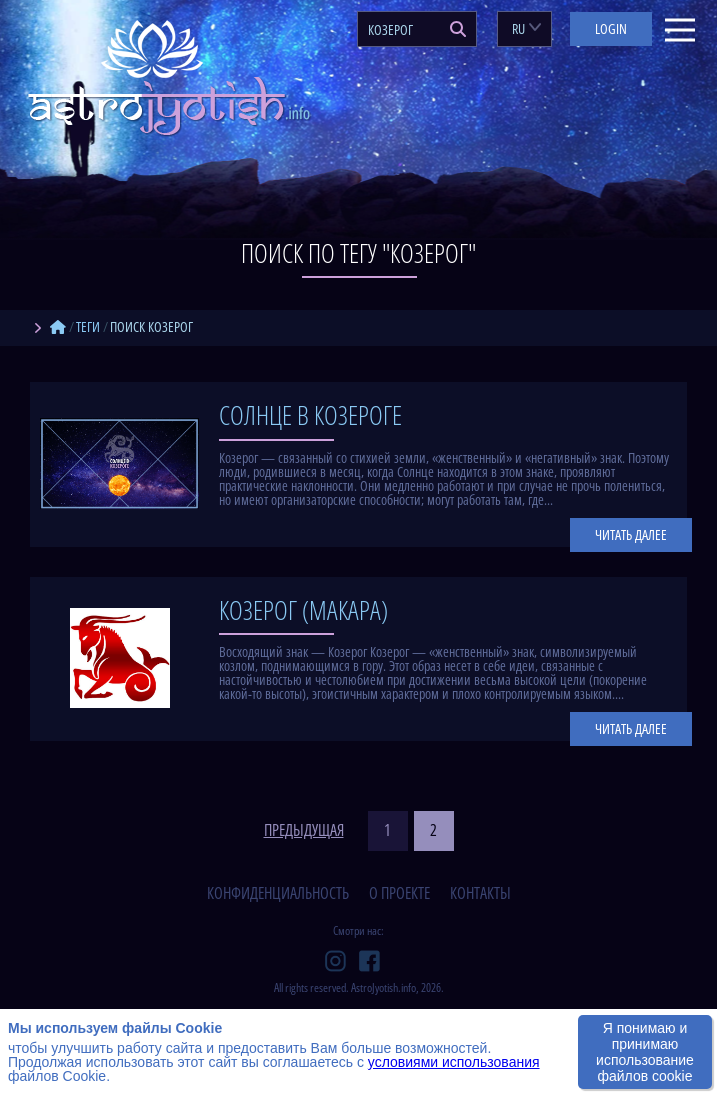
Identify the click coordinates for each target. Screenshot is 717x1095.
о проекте (399, 893)
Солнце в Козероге (310, 415)
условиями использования (454, 1062)
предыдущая (304, 831)
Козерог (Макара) (303, 610)
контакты (480, 893)
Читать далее (631, 534)
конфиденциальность (278, 893)
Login (611, 28)
